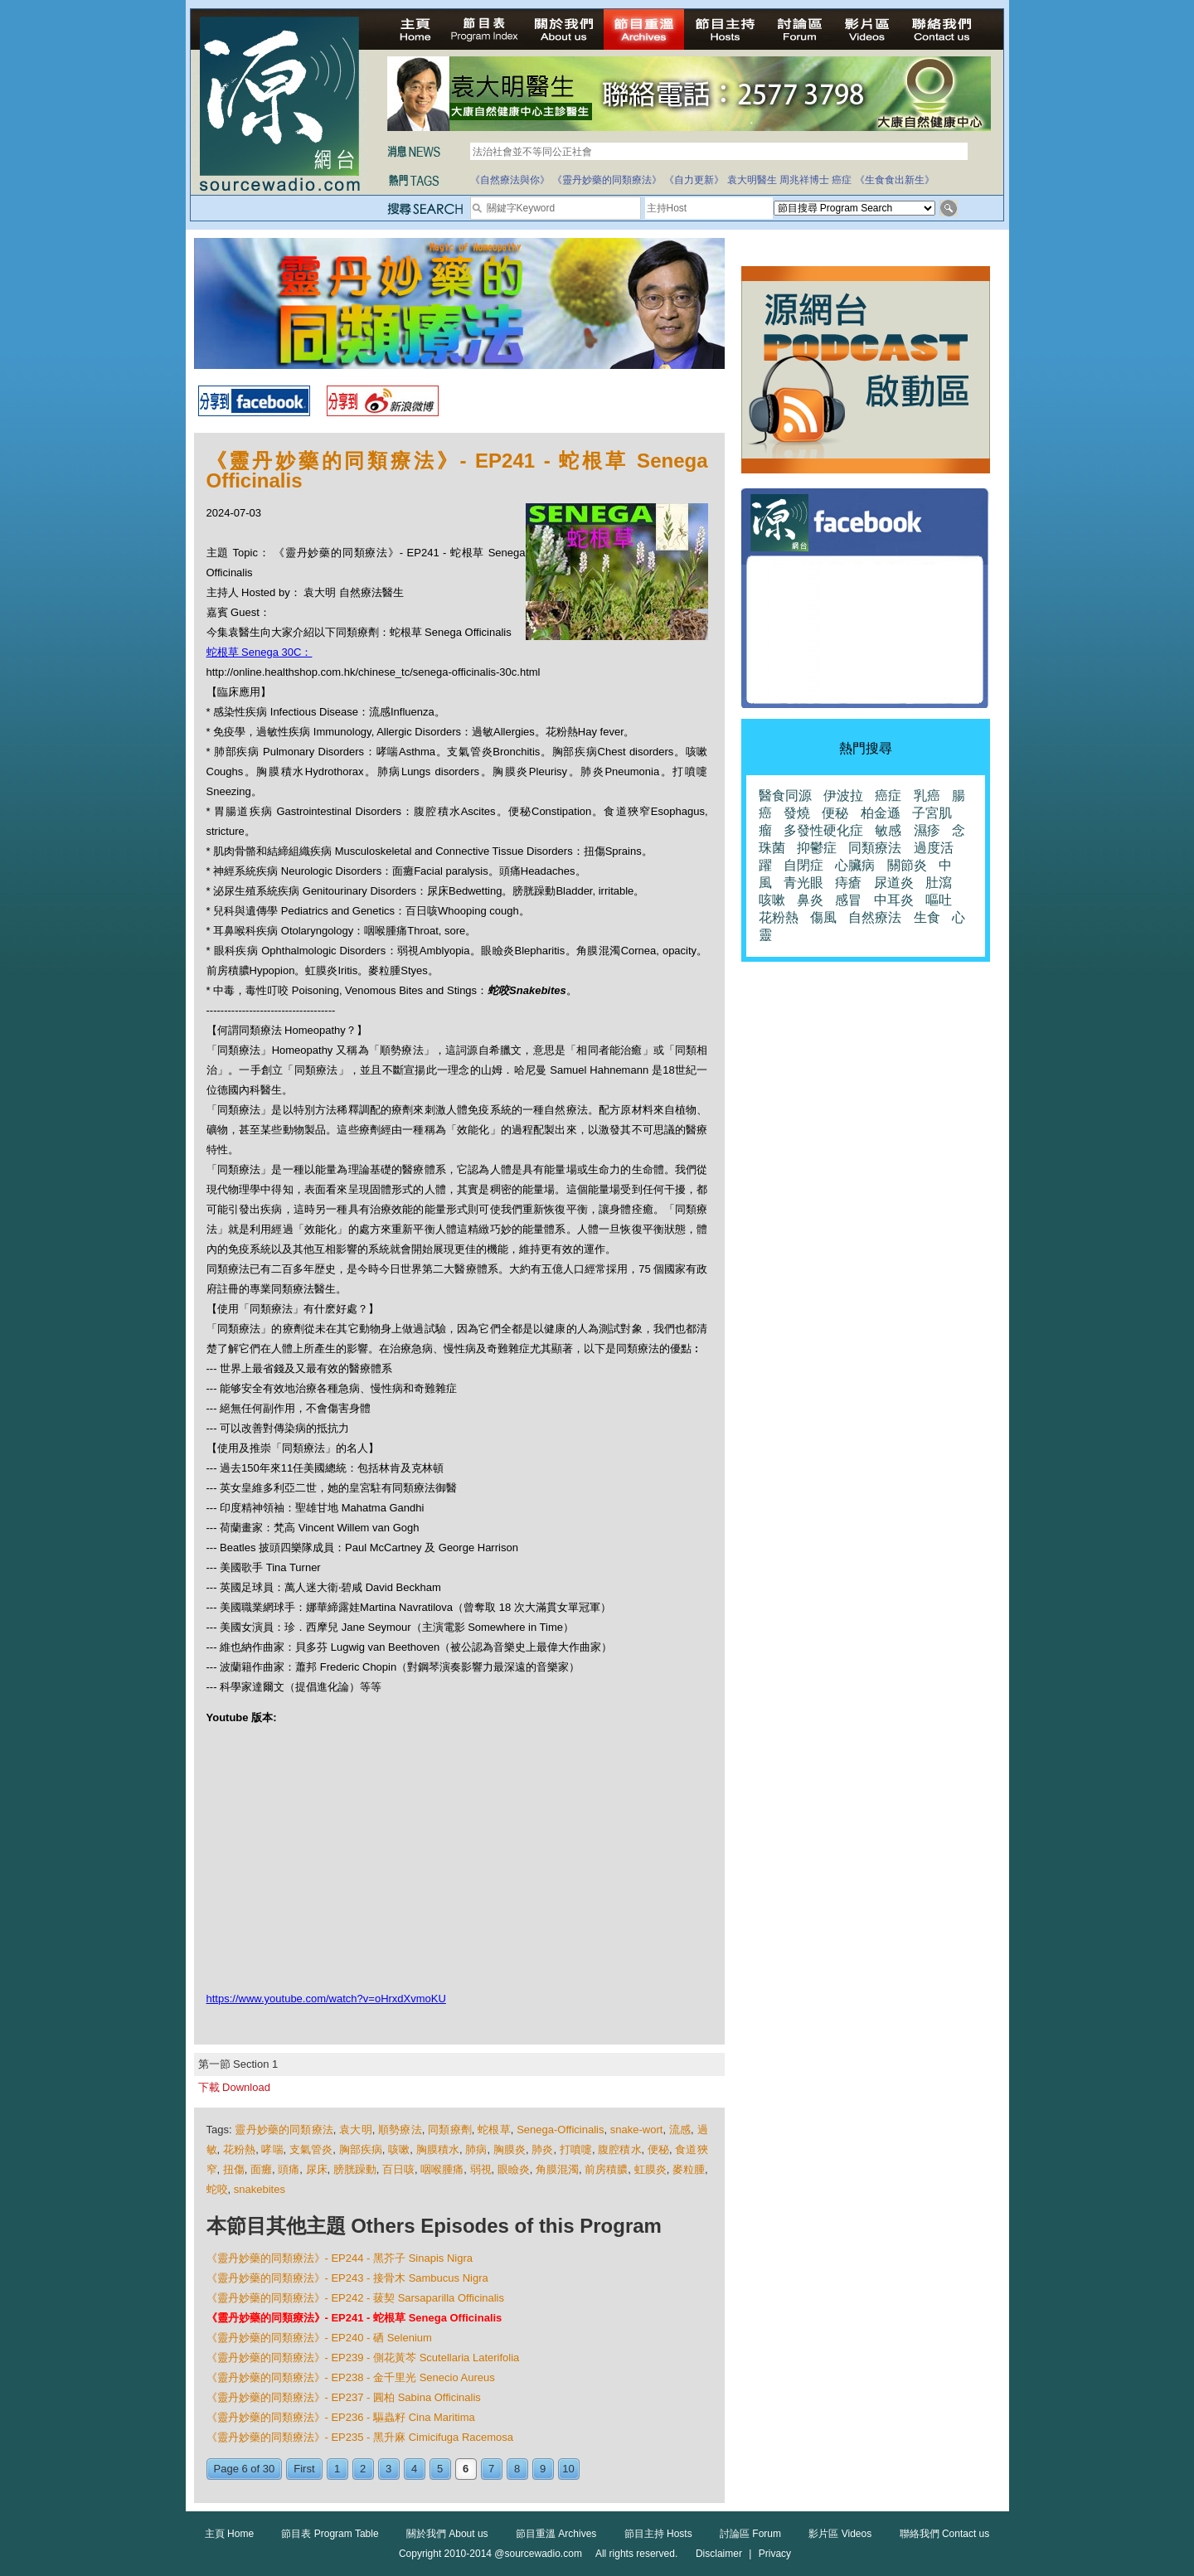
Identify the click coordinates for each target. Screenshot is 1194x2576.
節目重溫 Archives (556, 2534)
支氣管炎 (310, 2149)
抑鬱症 (817, 848)
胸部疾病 (360, 2149)
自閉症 (803, 865)
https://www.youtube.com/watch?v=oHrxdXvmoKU (326, 1998)
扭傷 (234, 2169)
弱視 (481, 2169)
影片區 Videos (839, 2534)
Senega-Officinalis (560, 2129)
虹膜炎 (650, 2169)
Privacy (775, 2553)
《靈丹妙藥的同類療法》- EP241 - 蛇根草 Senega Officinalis (354, 2318)
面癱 (261, 2169)
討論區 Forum (750, 2534)
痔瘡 (848, 883)
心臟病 (855, 865)
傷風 (823, 917)
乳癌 (927, 795)
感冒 (848, 900)
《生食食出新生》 (894, 180)
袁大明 (355, 2129)
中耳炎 (894, 900)
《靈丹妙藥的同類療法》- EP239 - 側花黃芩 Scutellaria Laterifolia (363, 2357)
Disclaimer (719, 2553)
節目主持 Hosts (658, 2534)
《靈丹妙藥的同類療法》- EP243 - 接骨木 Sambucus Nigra (347, 2278)
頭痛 (288, 2169)
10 (568, 2468)
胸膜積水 (437, 2149)
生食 (927, 917)
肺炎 (542, 2149)
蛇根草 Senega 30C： (259, 652)
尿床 (317, 2169)
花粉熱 (239, 2149)
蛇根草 (494, 2129)
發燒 (797, 813)
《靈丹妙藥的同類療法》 (607, 180)
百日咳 (398, 2169)
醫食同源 (785, 795)
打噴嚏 (576, 2149)
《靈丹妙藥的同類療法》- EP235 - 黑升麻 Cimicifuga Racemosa (360, 2437)
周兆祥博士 (804, 180)
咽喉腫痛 (442, 2169)
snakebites (259, 2189)
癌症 (842, 180)
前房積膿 (606, 2169)
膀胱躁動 (354, 2169)
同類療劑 (450, 2129)
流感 (680, 2129)
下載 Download (234, 2087)
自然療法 (874, 917)
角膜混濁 (557, 2169)
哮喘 (272, 2149)
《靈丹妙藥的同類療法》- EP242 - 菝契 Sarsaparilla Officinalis (355, 2298)
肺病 (476, 2149)
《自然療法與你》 (510, 180)
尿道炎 (894, 883)
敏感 (888, 830)
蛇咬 (217, 2189)
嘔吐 (938, 900)
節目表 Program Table (329, 2534)
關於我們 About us (447, 2534)
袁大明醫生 (752, 180)
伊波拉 (843, 795)
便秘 (658, 2149)
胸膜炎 (509, 2149)
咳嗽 (399, 2149)
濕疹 (927, 830)
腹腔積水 (619, 2149)
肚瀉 (938, 883)
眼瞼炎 (514, 2169)
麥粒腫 (688, 2169)
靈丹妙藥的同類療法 (283, 2129)
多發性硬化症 (823, 830)
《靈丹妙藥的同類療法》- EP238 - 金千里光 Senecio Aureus (350, 2377)
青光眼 (803, 883)
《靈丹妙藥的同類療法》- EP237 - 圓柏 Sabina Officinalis (343, 2397)
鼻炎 (810, 900)
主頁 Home (229, 2534)
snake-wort (636, 2129)
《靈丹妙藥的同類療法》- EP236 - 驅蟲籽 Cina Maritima (340, 2417)
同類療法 (874, 848)
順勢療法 (400, 2129)
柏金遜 (880, 813)
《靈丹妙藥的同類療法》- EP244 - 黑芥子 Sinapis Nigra (339, 2258)
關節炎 (907, 865)
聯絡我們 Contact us (945, 2534)
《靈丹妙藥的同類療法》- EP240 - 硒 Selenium (319, 2337)
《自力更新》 (694, 180)
